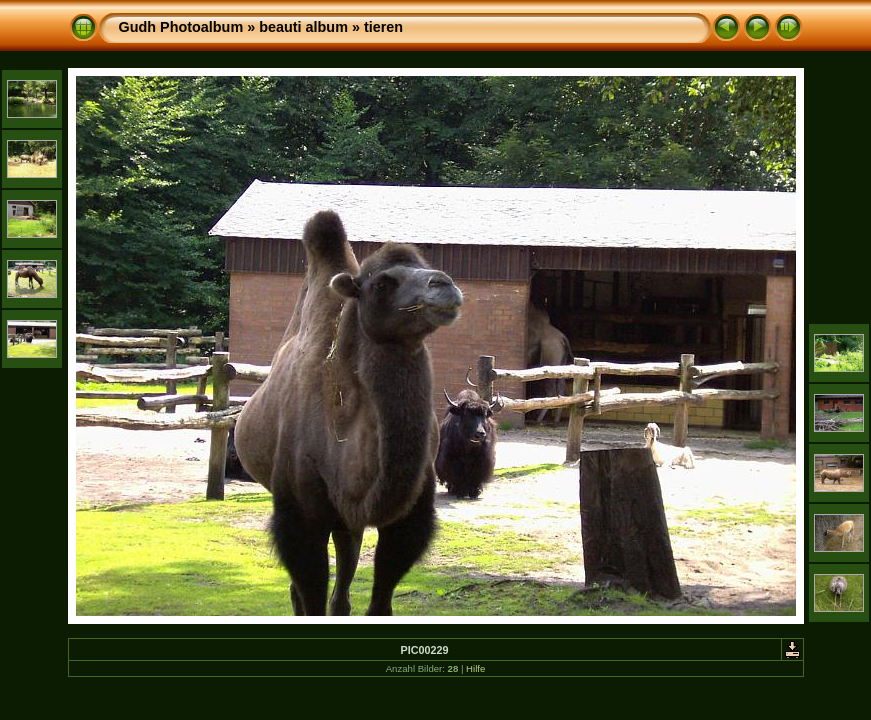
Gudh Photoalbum (181, 27)
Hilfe (475, 668)
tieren (383, 27)
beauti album (303, 27)
